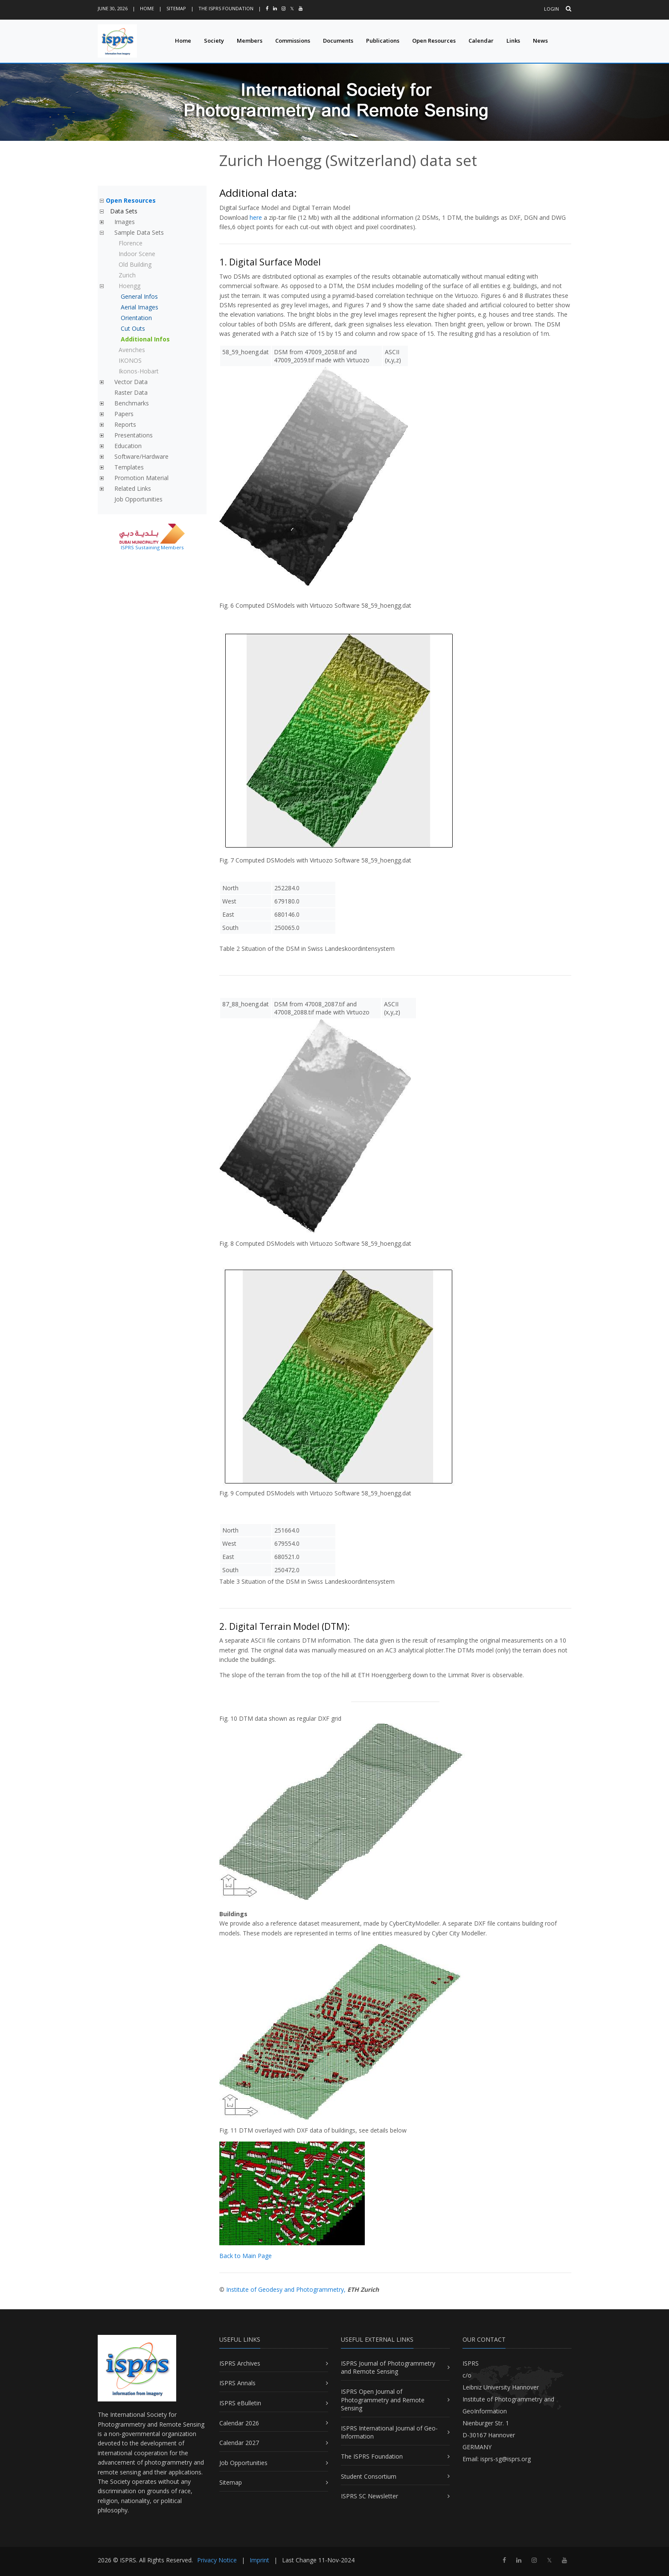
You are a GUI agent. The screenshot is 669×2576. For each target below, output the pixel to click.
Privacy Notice (217, 2560)
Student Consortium (368, 2476)
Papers (124, 414)
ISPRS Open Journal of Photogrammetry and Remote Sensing (383, 2399)
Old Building (135, 264)
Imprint (259, 2560)
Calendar (481, 40)
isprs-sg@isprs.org (505, 2459)
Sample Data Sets (139, 232)
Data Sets (123, 211)
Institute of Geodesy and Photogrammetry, (286, 2289)
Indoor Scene (137, 254)
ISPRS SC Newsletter (369, 2496)
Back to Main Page (245, 2256)
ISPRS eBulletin (240, 2403)
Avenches (132, 350)
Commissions (292, 40)
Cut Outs (133, 328)
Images (124, 222)
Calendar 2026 (239, 2423)
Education (128, 446)
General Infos (139, 296)
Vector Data (131, 382)
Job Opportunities (138, 499)
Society (214, 40)
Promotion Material (141, 478)
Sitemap (176, 8)
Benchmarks (131, 403)
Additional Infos (145, 339)
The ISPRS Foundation (225, 8)
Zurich (127, 275)
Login (551, 9)
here (256, 217)
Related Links (132, 488)
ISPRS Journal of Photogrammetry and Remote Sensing (388, 2367)
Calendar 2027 (239, 2443)
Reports (125, 424)
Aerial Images (139, 307)
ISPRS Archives (239, 2363)
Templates (129, 467)
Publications (382, 40)
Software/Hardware (141, 456)
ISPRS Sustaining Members (152, 547)
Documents (338, 40)
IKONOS (130, 360)
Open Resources (434, 40)
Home (147, 8)
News (540, 40)
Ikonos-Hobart (139, 371)
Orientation (136, 318)
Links (513, 40)
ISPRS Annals (237, 2383)
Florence (131, 243)
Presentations (133, 435)
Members (249, 40)
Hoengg (129, 286)
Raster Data (131, 392)
